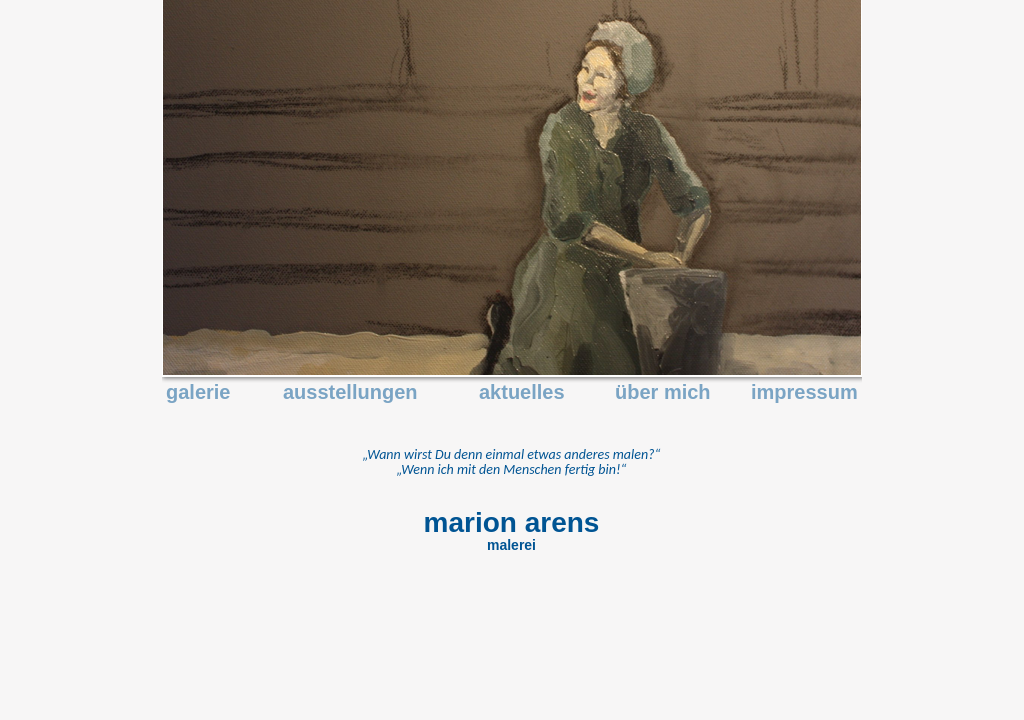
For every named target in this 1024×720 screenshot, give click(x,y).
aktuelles (522, 392)
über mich (663, 392)
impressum (804, 392)
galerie (198, 392)
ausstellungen (350, 392)
